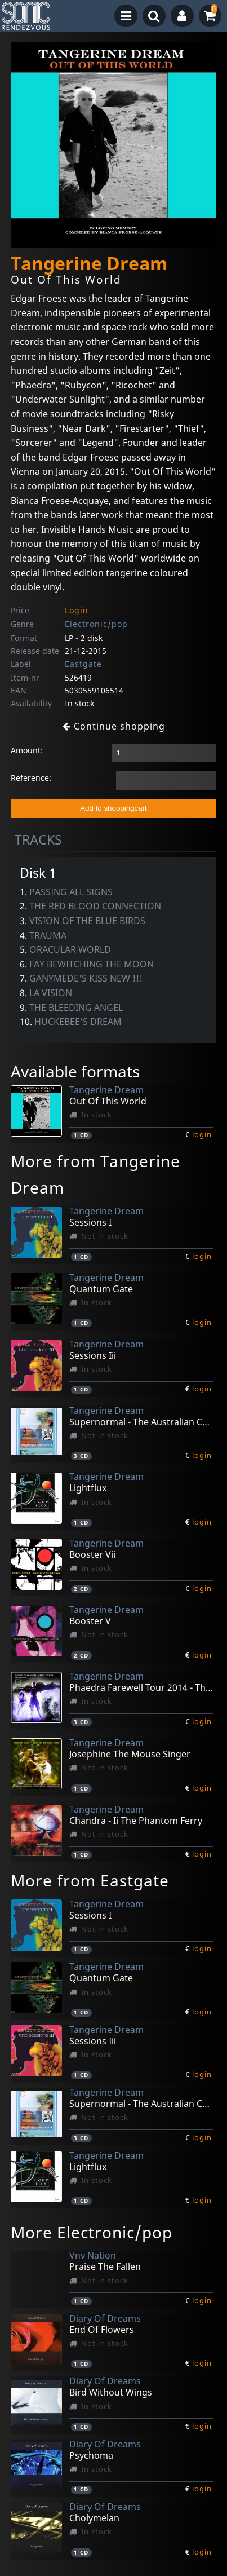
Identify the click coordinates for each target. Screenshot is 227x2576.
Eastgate (83, 664)
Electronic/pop (96, 623)
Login (76, 610)
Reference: (31, 777)
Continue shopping (114, 726)
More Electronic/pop (91, 2232)
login (202, 1134)
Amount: (27, 750)
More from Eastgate (90, 1880)
